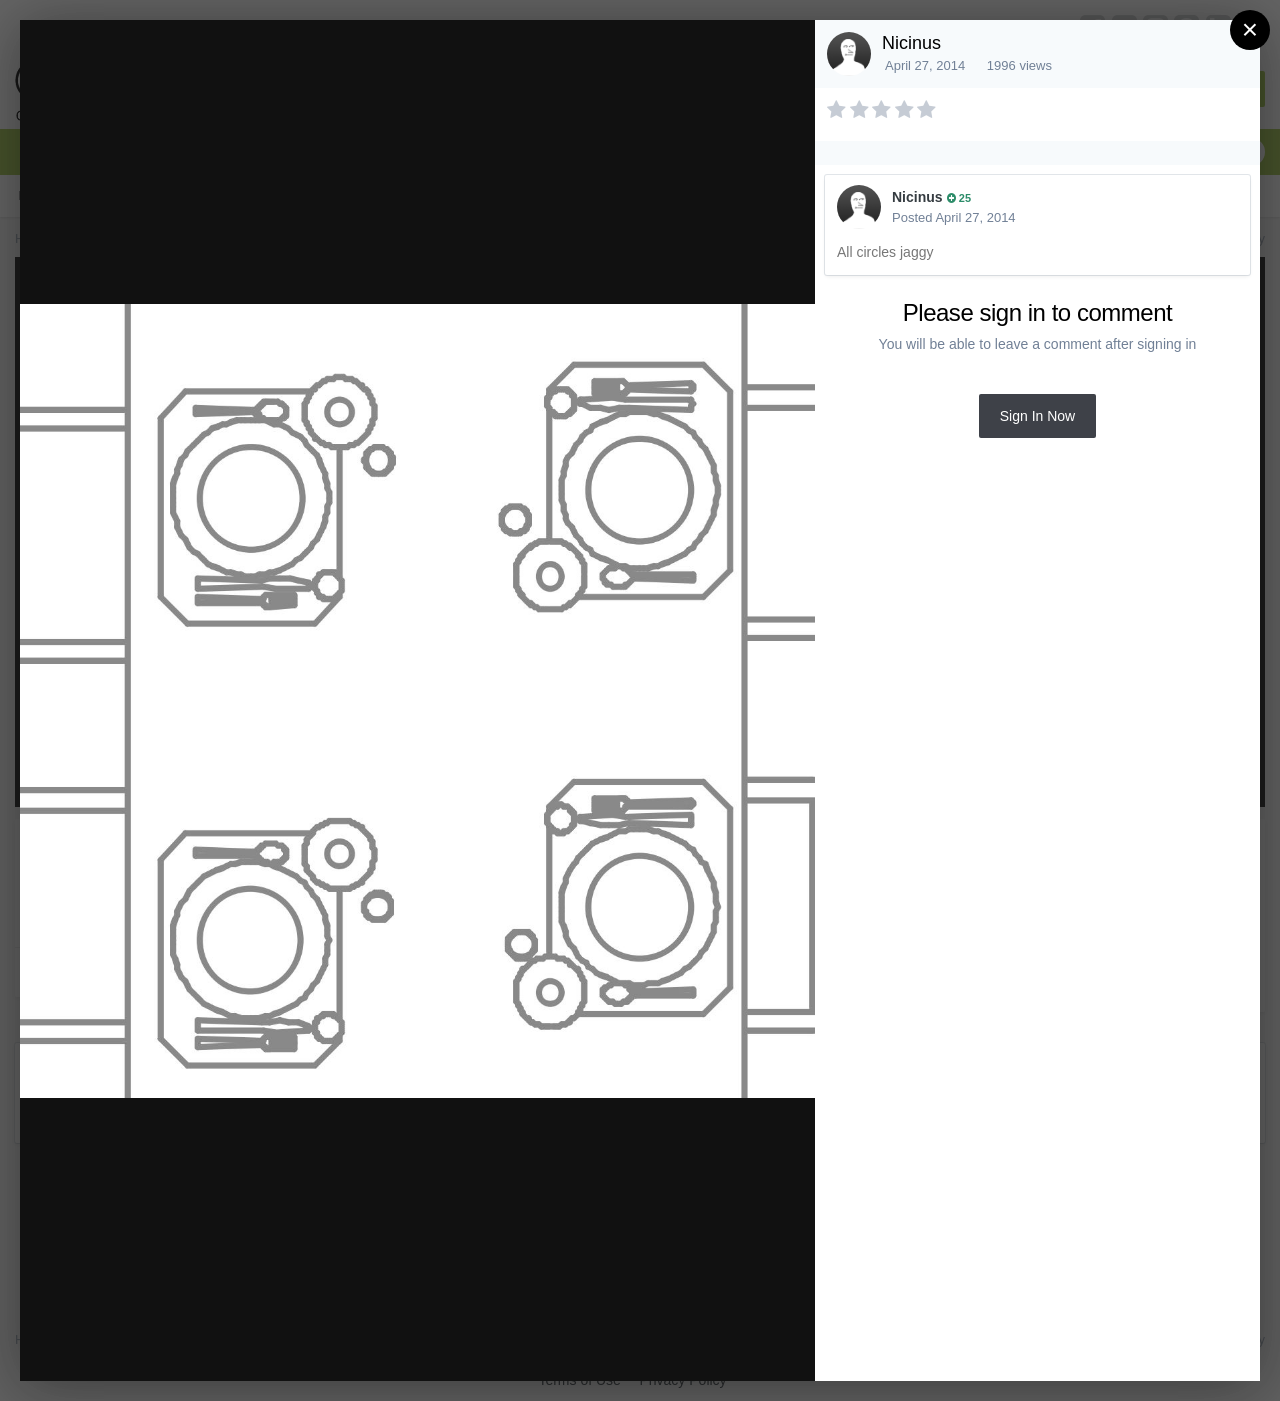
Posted (954, 217)
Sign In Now (1037, 416)
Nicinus (911, 43)
